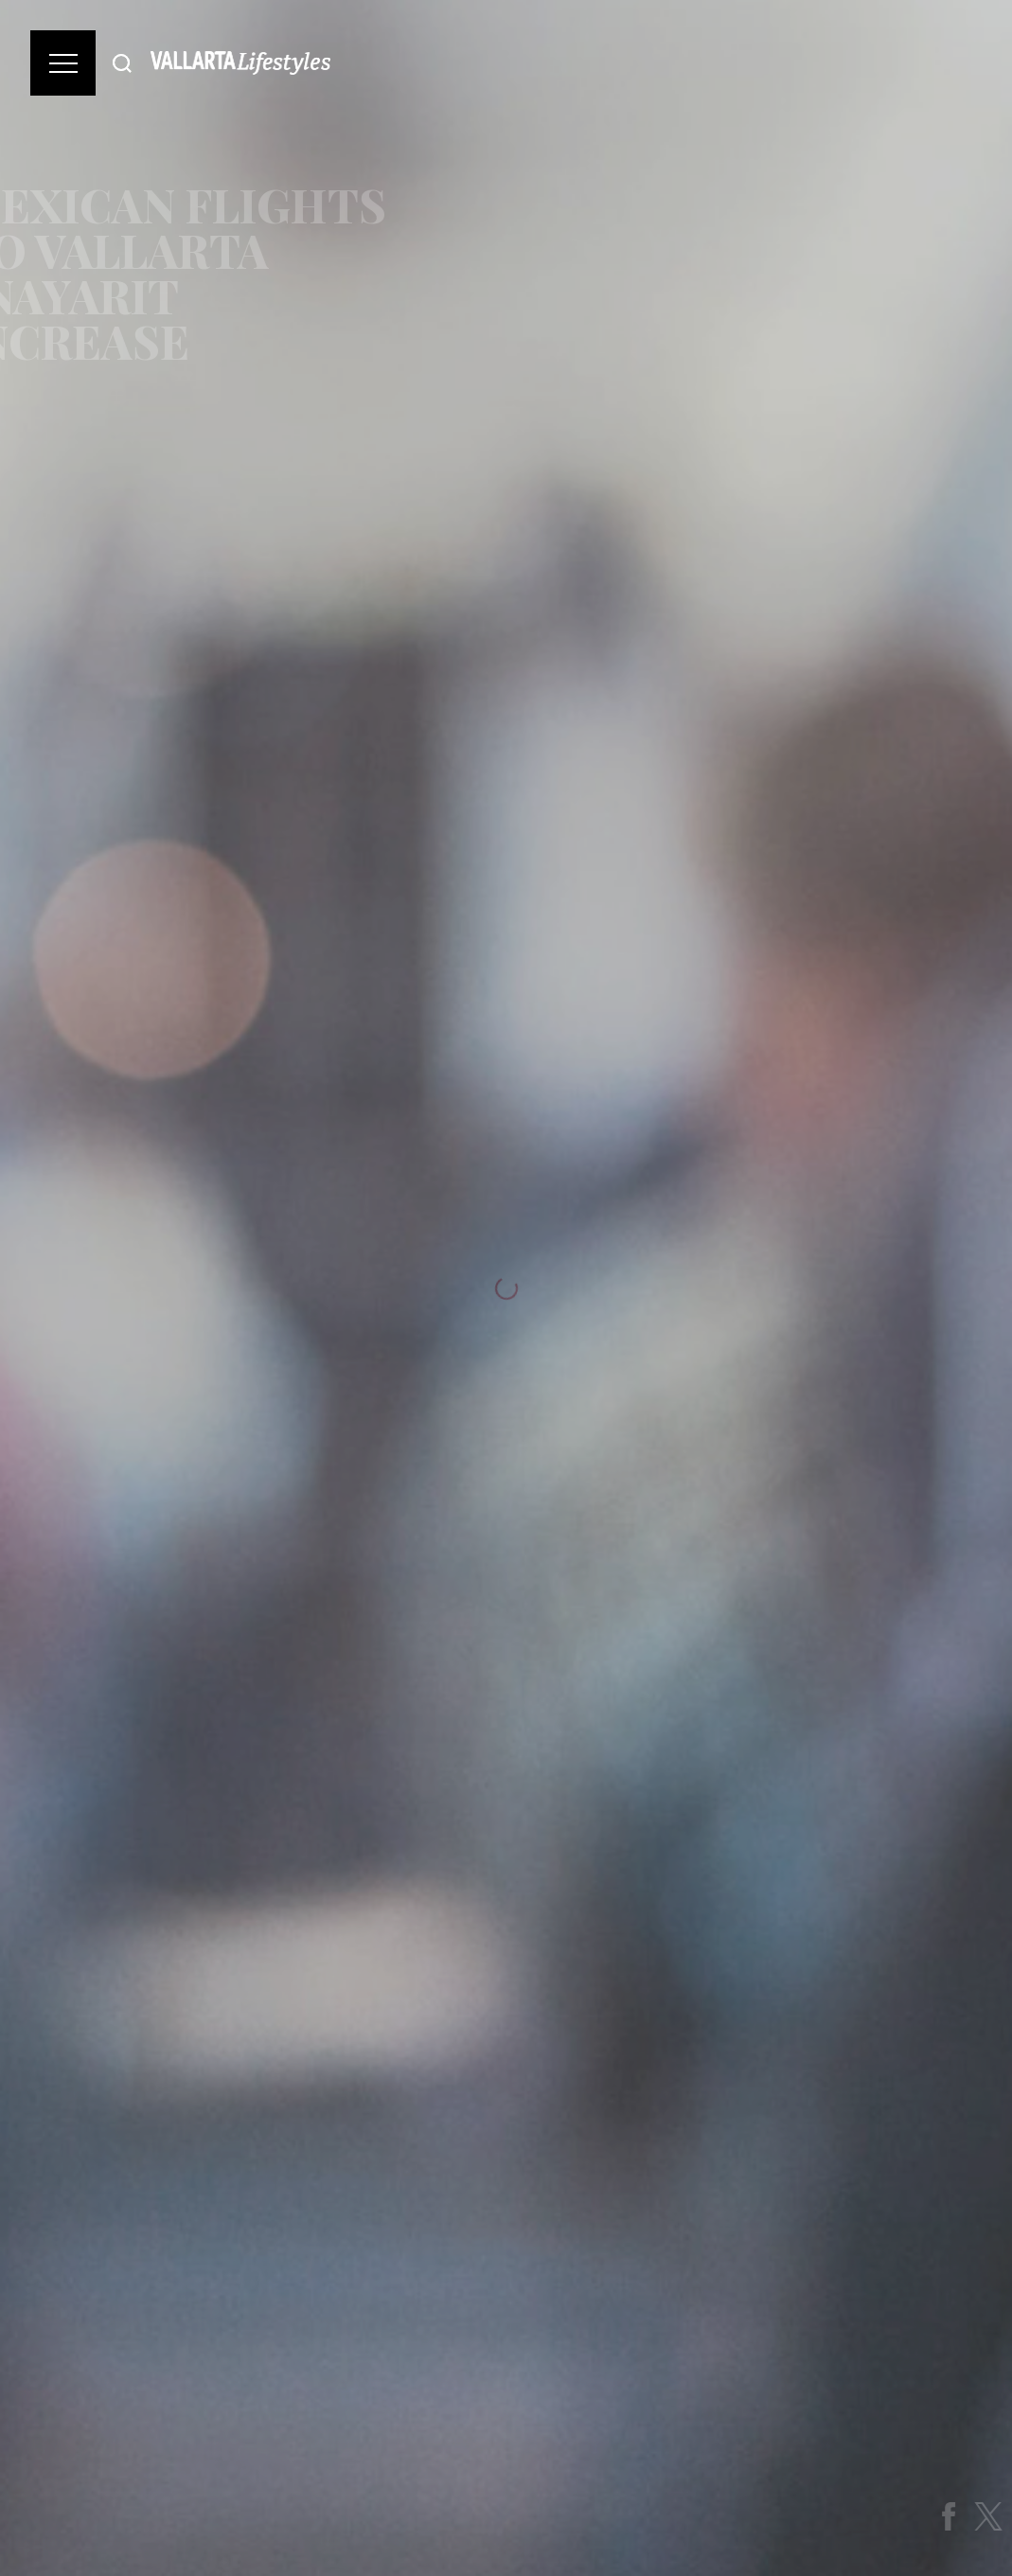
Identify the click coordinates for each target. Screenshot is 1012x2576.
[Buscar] (122, 63)
